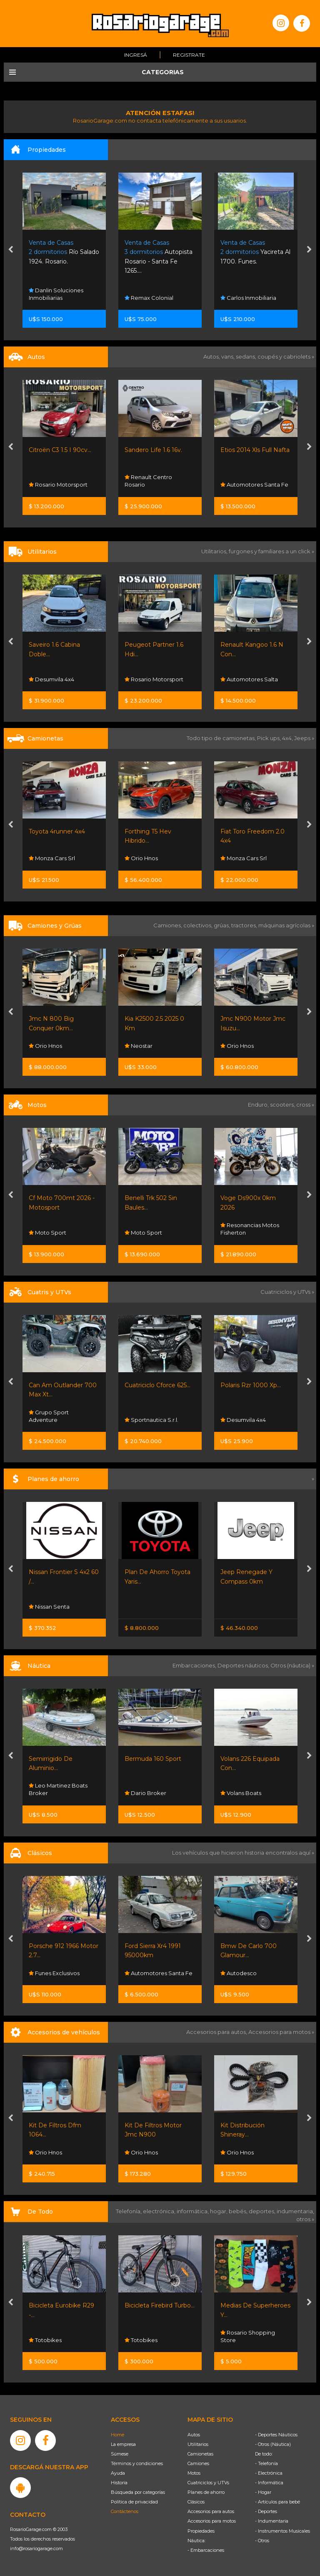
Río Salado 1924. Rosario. (64, 252)
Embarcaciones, (195, 1665)
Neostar (138, 1045)
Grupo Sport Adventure (49, 1416)
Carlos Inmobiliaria (248, 297)
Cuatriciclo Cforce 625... (157, 1385)
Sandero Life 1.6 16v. (153, 450)
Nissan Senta (49, 1606)
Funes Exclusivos (54, 1972)
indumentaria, (295, 2211)
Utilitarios (198, 2444)
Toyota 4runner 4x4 (57, 831)
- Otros (262, 2540)
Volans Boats (240, 1793)
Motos (194, 2473)
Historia (119, 2483)
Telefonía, (129, 2211)
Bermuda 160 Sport (153, 1759)
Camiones (198, 2463)
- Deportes (266, 2511)
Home (117, 2435)
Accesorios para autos (211, 2511)
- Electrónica (268, 2473)
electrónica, (160, 2211)
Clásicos (196, 2502)
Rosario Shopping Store (247, 2336)
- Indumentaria (271, 2521)
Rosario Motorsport (58, 484)
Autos (194, 2435)
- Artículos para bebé (277, 2502)
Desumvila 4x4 (51, 679)
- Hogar (263, 2492)
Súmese (119, 2454)
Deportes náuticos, (244, 1665)
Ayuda (118, 2473)
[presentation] (11, 250)
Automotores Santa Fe (254, 484)
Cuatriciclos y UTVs (208, 2483)
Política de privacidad (134, 2502)
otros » (305, 2219)
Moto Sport (47, 1232)
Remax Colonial (149, 297)
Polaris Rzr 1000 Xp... (250, 1385)
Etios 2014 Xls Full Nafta (255, 450)
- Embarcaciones (206, 2550)
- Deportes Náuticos (276, 2435)
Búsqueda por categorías (138, 2492)
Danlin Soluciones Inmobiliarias (56, 294)
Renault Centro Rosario (148, 481)
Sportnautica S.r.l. (151, 1419)
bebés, (239, 2211)
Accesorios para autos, (217, 2032)
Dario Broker (145, 1793)
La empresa (123, 2444)
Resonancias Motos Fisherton (249, 1229)
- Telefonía (266, 2463)
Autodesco (238, 1972)
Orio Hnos (141, 858)
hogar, (219, 2211)
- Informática (269, 2483)
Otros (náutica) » (292, 1665)
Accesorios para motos (279, 2032)
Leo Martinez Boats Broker (58, 1790)
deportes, (263, 2211)
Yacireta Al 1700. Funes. (255, 252)
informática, (193, 2211)
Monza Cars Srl (52, 858)
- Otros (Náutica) (273, 2444)
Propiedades (201, 2531)
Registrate (189, 55)
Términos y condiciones (137, 2463)
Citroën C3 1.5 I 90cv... (60, 450)
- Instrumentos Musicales (282, 2531)
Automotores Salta (249, 679)
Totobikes (45, 2340)
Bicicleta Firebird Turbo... (160, 2305)
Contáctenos (124, 2511)
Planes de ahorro (206, 2492)
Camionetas (200, 2454)
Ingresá (135, 55)
